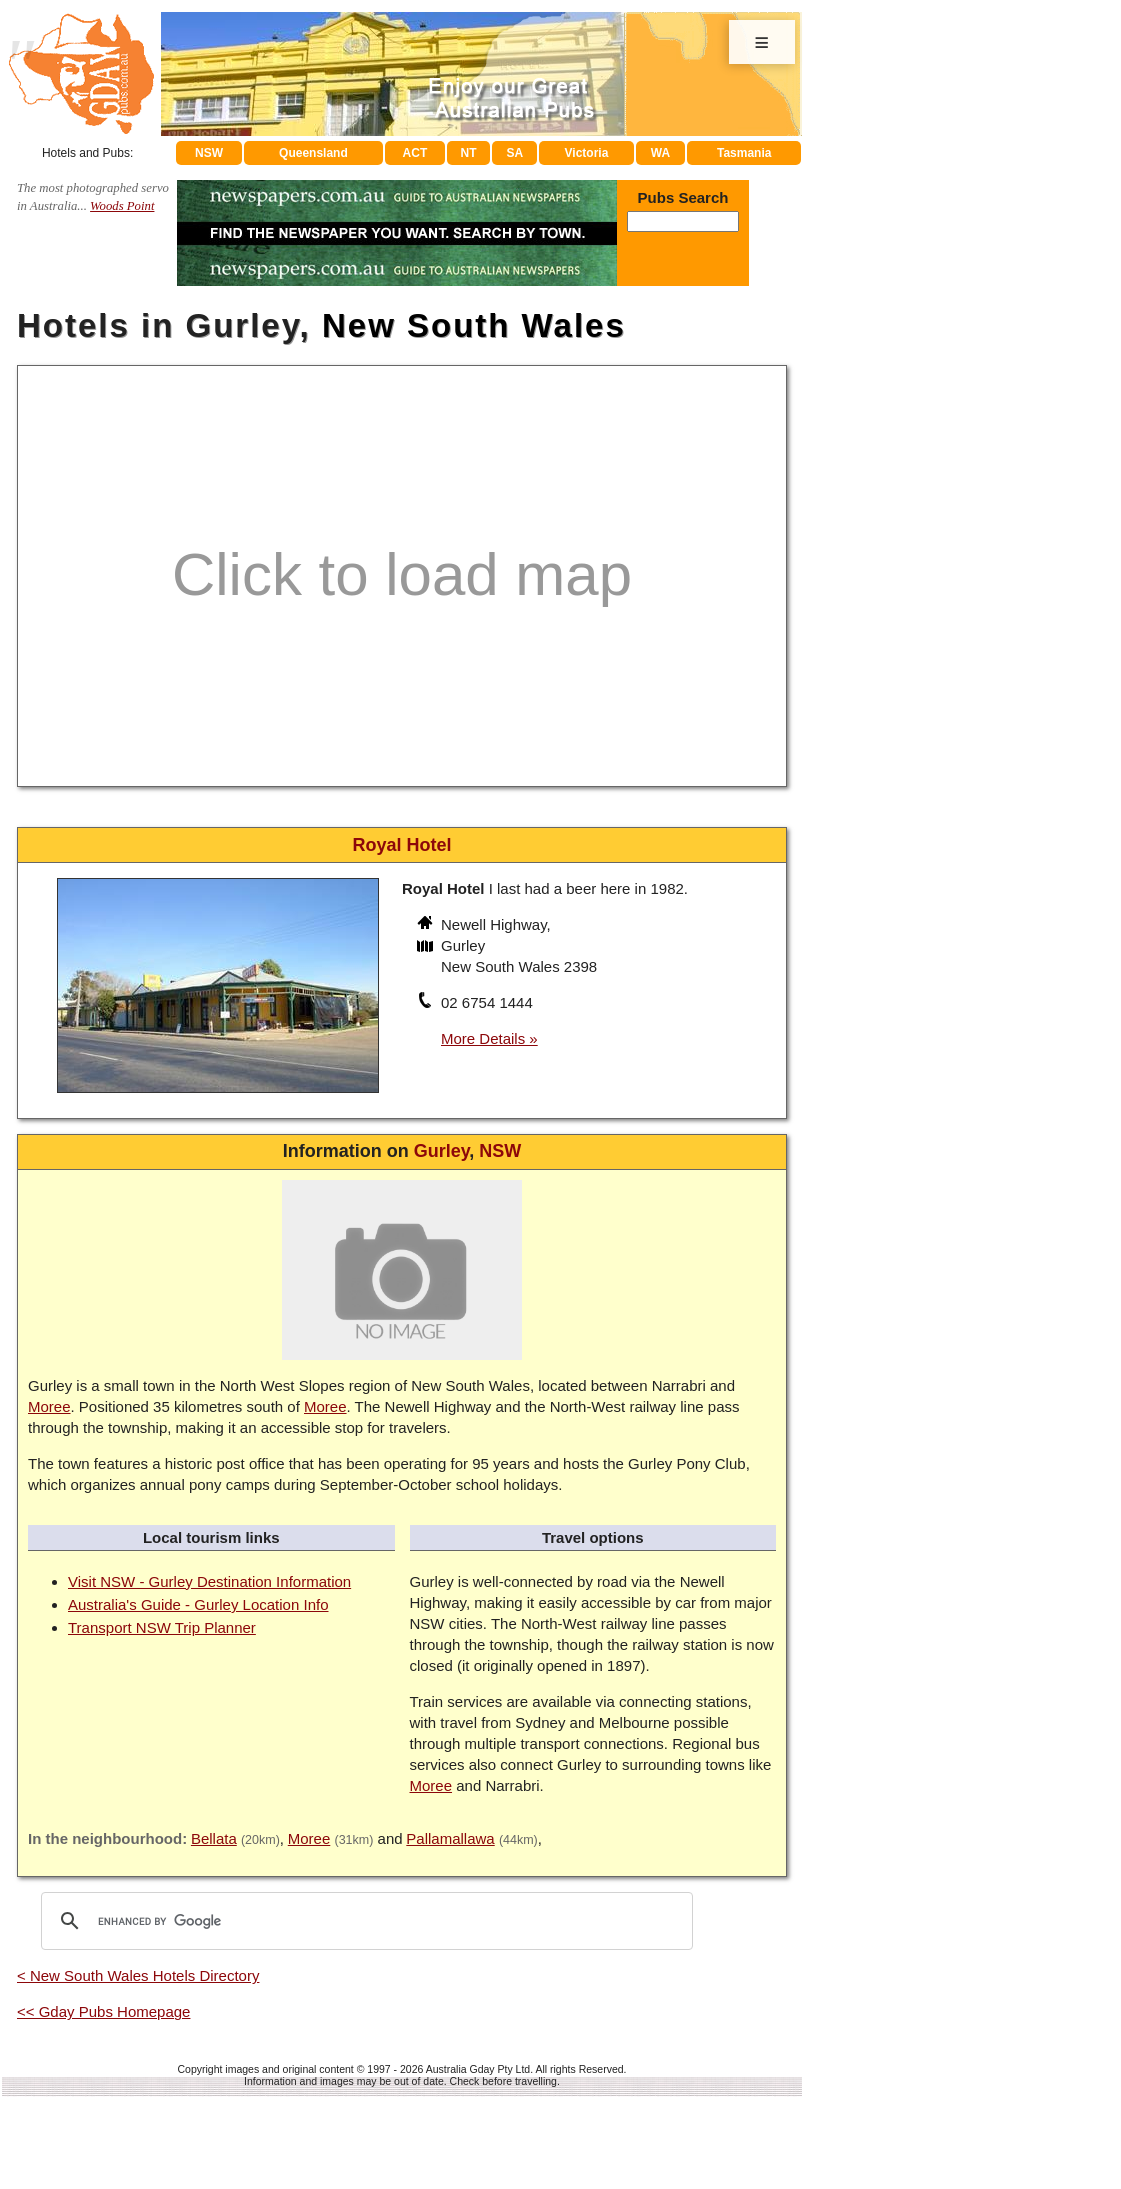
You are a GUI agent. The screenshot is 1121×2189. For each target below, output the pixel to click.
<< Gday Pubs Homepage (103, 2011)
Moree (49, 1406)
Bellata (214, 1838)
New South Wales (474, 325)
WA (660, 153)
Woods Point (122, 206)
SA (515, 153)
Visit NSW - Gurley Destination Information (209, 1581)
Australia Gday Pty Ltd (478, 2069)
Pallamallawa (450, 1838)
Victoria (587, 153)
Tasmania (744, 153)
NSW (209, 153)
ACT (415, 153)
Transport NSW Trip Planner (162, 1627)
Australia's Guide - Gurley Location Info (198, 1604)
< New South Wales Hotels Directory (138, 1975)
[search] (364, 1921)
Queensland (313, 153)
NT (468, 153)
